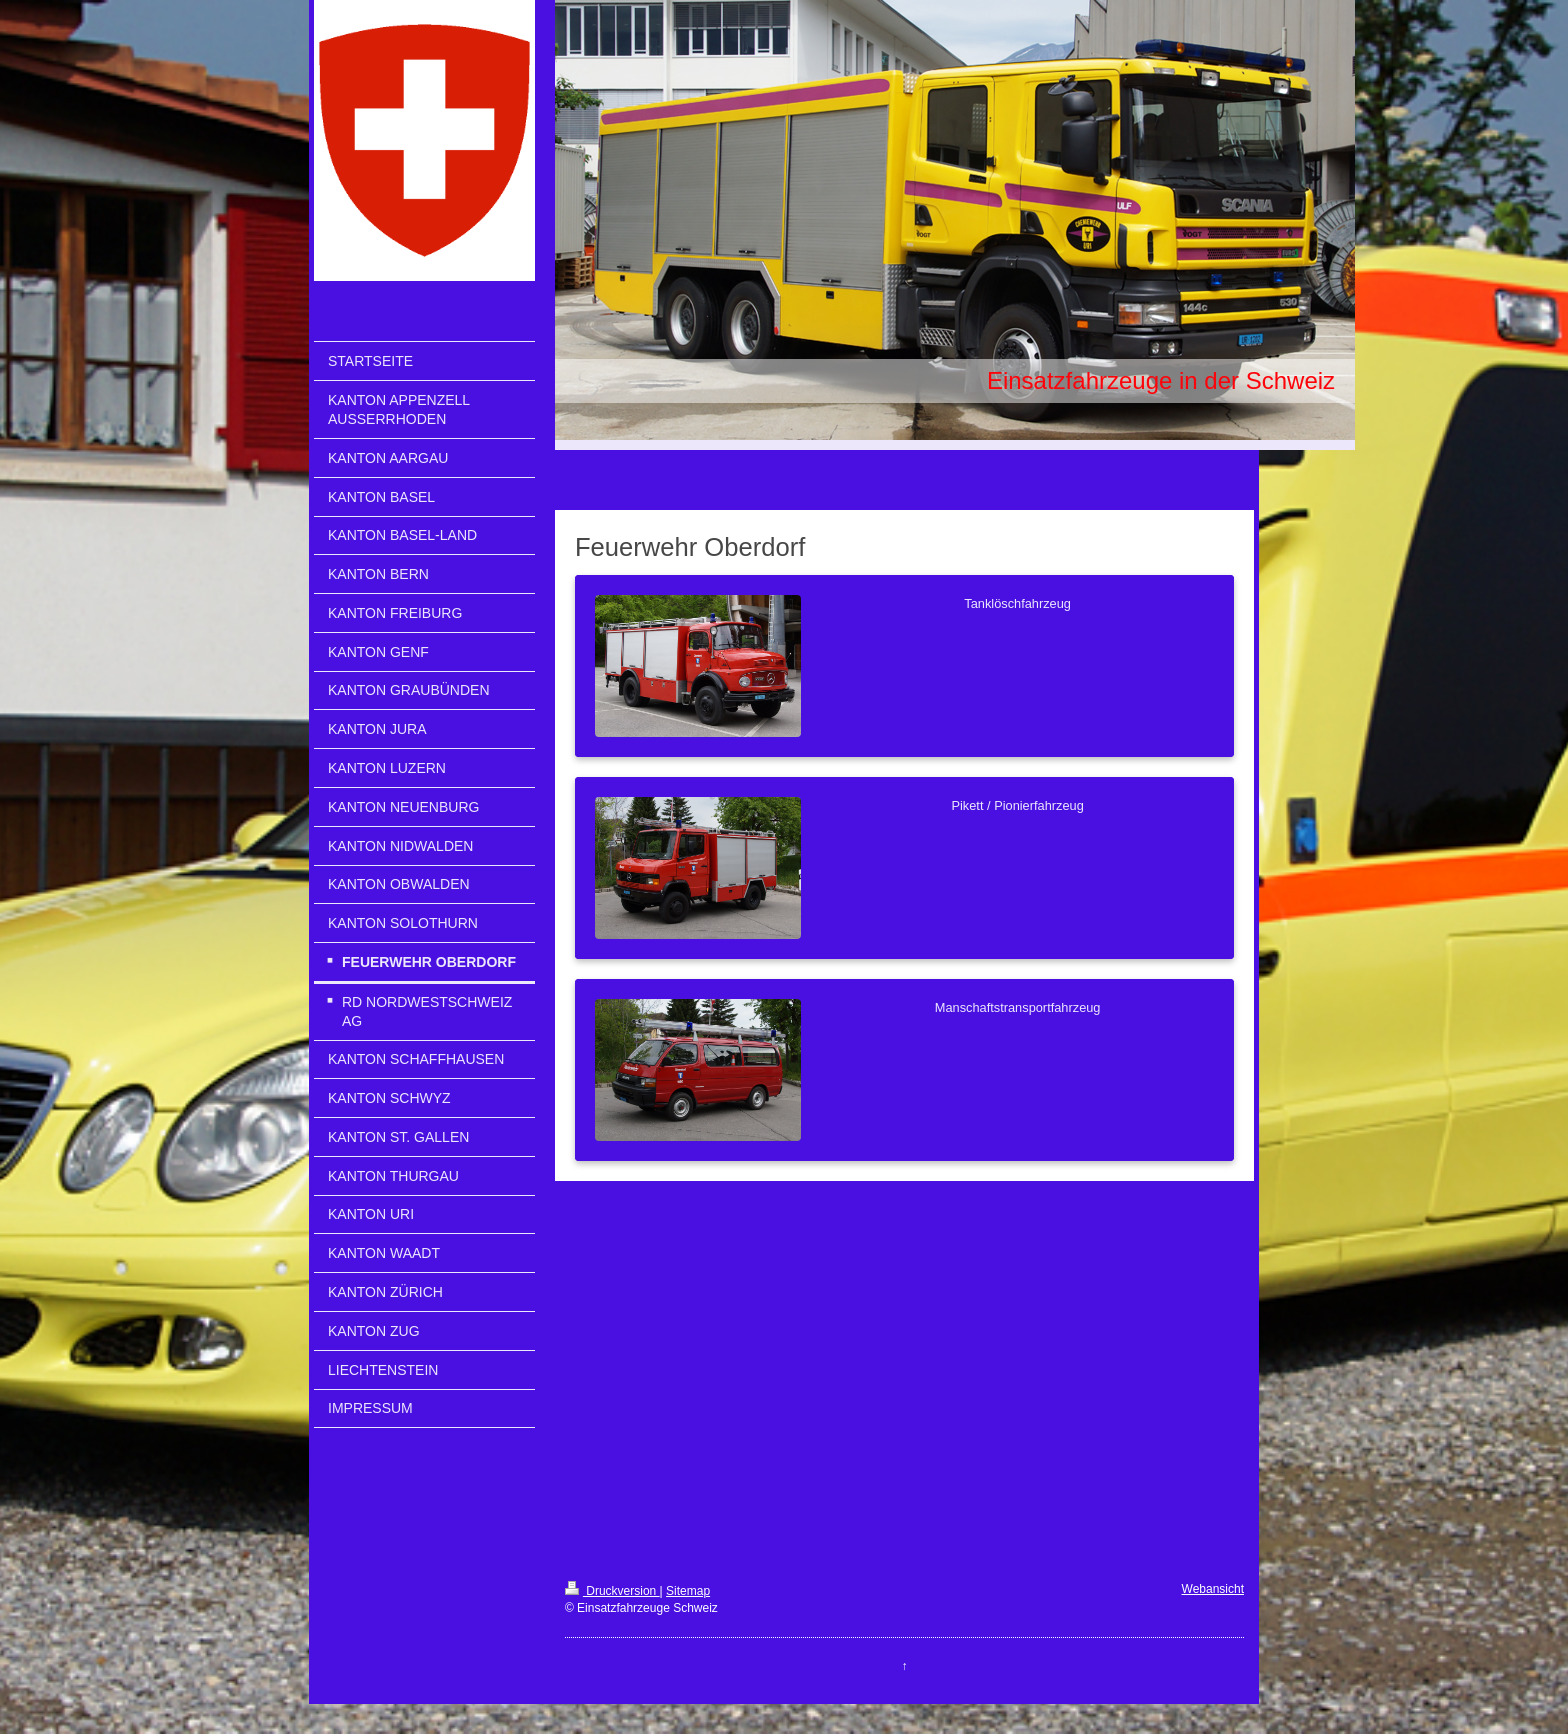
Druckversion (612, 1591)
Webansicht (1213, 1589)
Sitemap (688, 1591)
